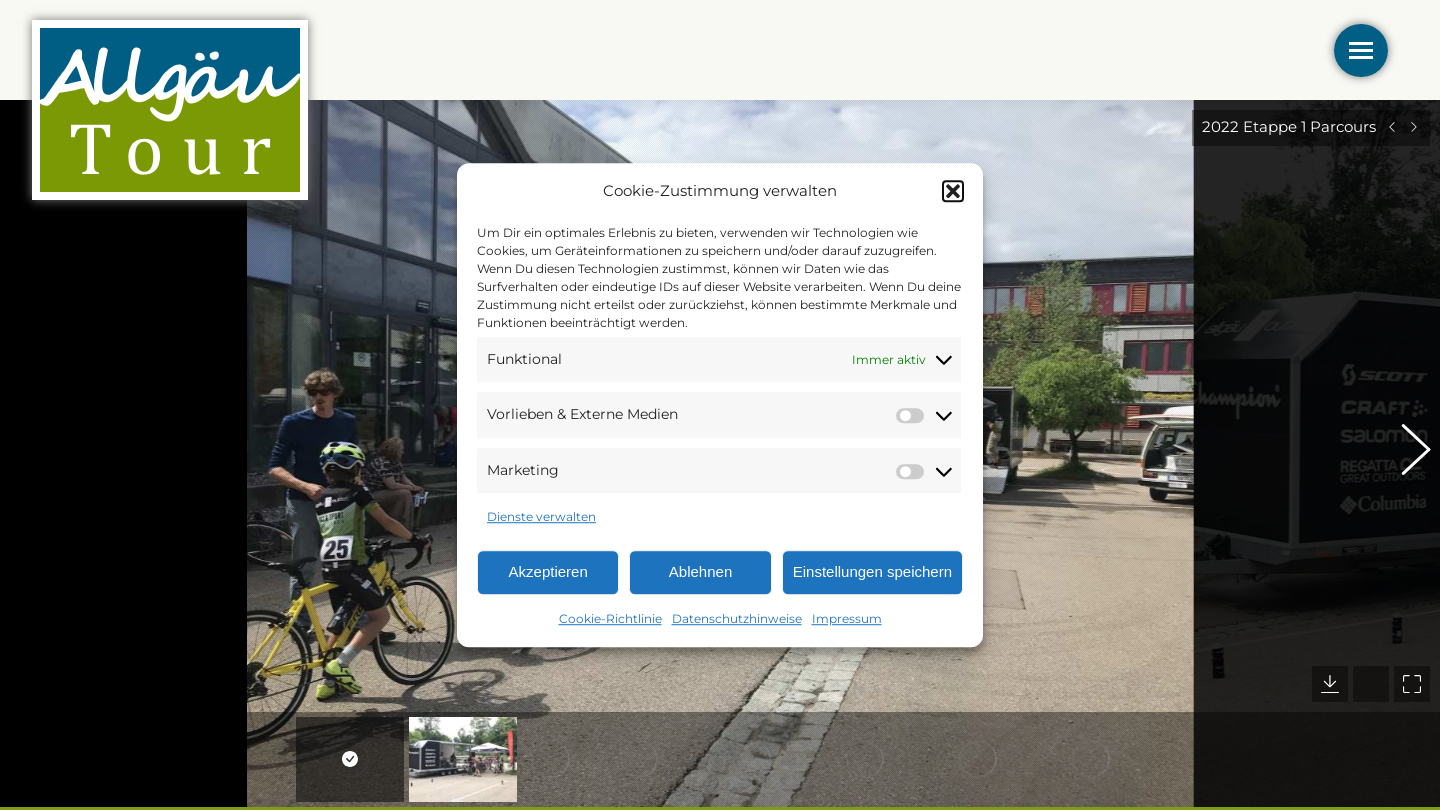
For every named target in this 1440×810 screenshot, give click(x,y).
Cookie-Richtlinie (610, 618)
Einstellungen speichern (872, 572)
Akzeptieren (548, 572)
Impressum (847, 618)
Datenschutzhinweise (737, 618)
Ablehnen (700, 572)
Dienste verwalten (541, 517)
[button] (953, 191)
